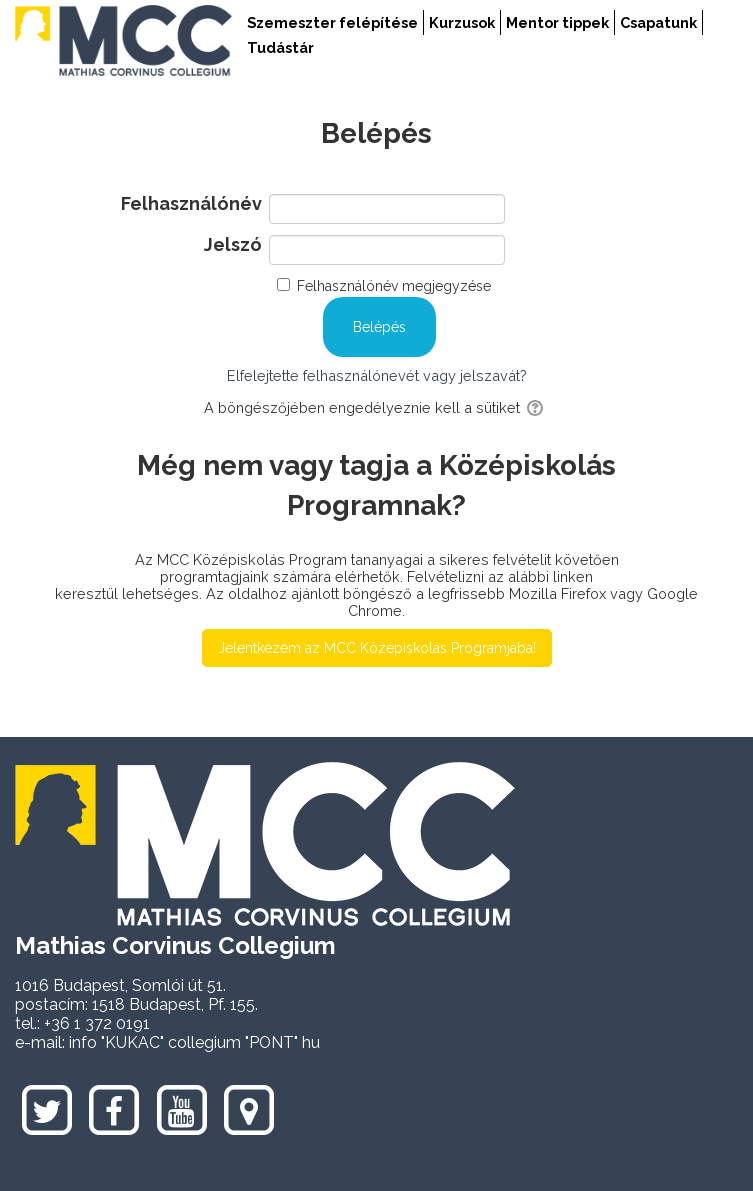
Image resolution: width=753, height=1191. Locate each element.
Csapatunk (658, 22)
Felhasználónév (191, 204)
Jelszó (233, 245)
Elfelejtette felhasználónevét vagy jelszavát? (377, 375)
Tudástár (280, 47)
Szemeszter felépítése (332, 22)
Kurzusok (462, 22)
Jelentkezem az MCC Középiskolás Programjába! (377, 648)
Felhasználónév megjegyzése (394, 286)
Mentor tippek (557, 22)
